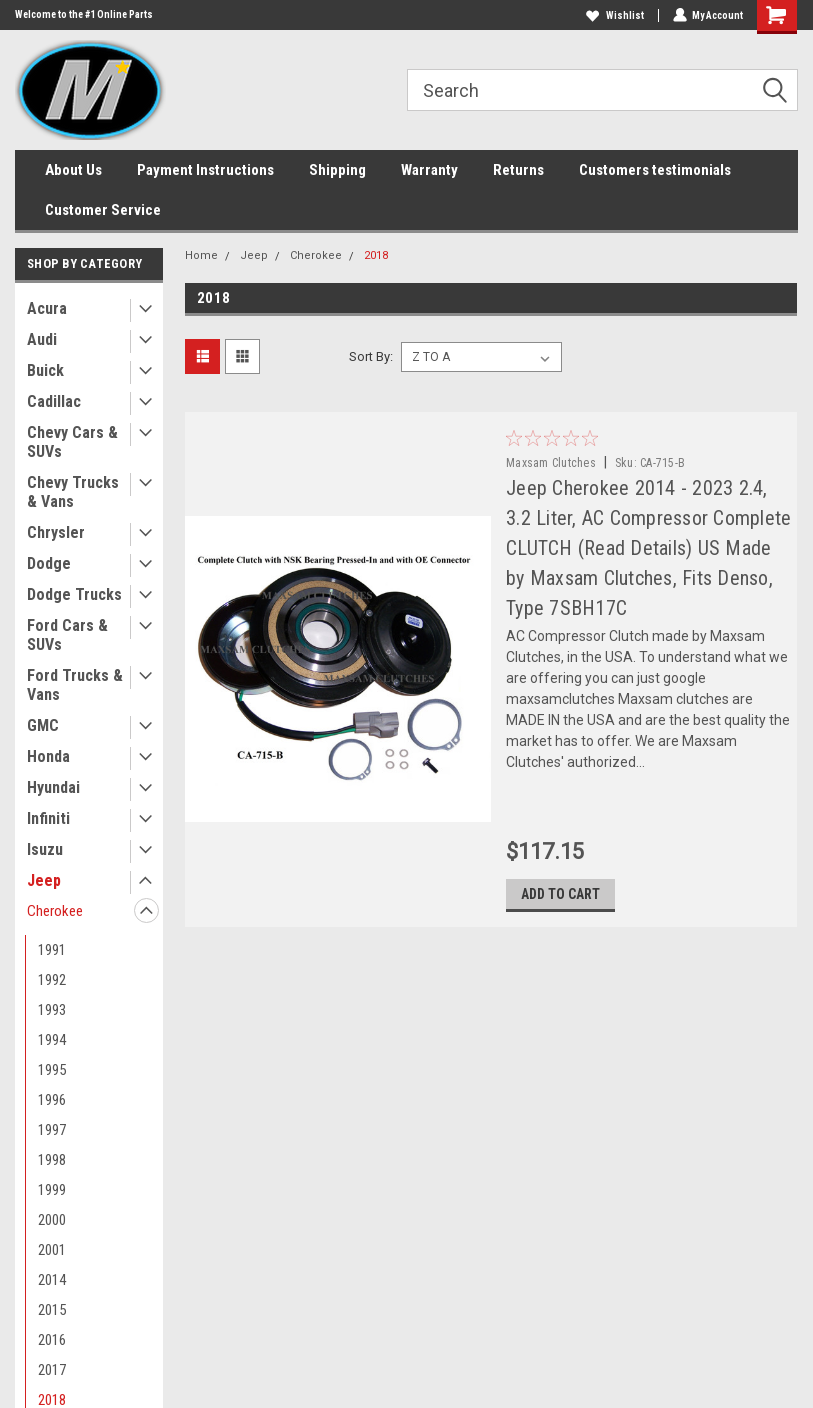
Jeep (44, 880)
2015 (52, 1310)
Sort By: (371, 356)
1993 (52, 1010)
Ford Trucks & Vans (75, 685)
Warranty (429, 170)
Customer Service (103, 210)
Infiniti (48, 818)
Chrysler (56, 532)
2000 (52, 1220)
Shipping (337, 170)
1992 (52, 980)
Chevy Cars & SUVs (72, 442)
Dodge (49, 563)
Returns (518, 170)
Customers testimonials (655, 170)
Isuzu (45, 849)
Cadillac (54, 401)
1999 (52, 1190)
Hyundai (53, 787)
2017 (52, 1370)
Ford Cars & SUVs (67, 635)
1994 (52, 1040)
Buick (45, 370)
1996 (52, 1100)
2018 (376, 255)
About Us (73, 170)
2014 (52, 1280)
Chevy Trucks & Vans (73, 492)
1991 (52, 950)
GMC (43, 725)
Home (201, 255)
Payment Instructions (205, 170)
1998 (52, 1160)
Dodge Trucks (74, 594)
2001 (52, 1250)
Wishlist (614, 15)
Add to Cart (560, 896)
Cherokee (55, 911)
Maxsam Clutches (551, 463)
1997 (52, 1130)
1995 (52, 1070)
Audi (42, 339)
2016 (52, 1340)
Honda (48, 756)
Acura (47, 308)
